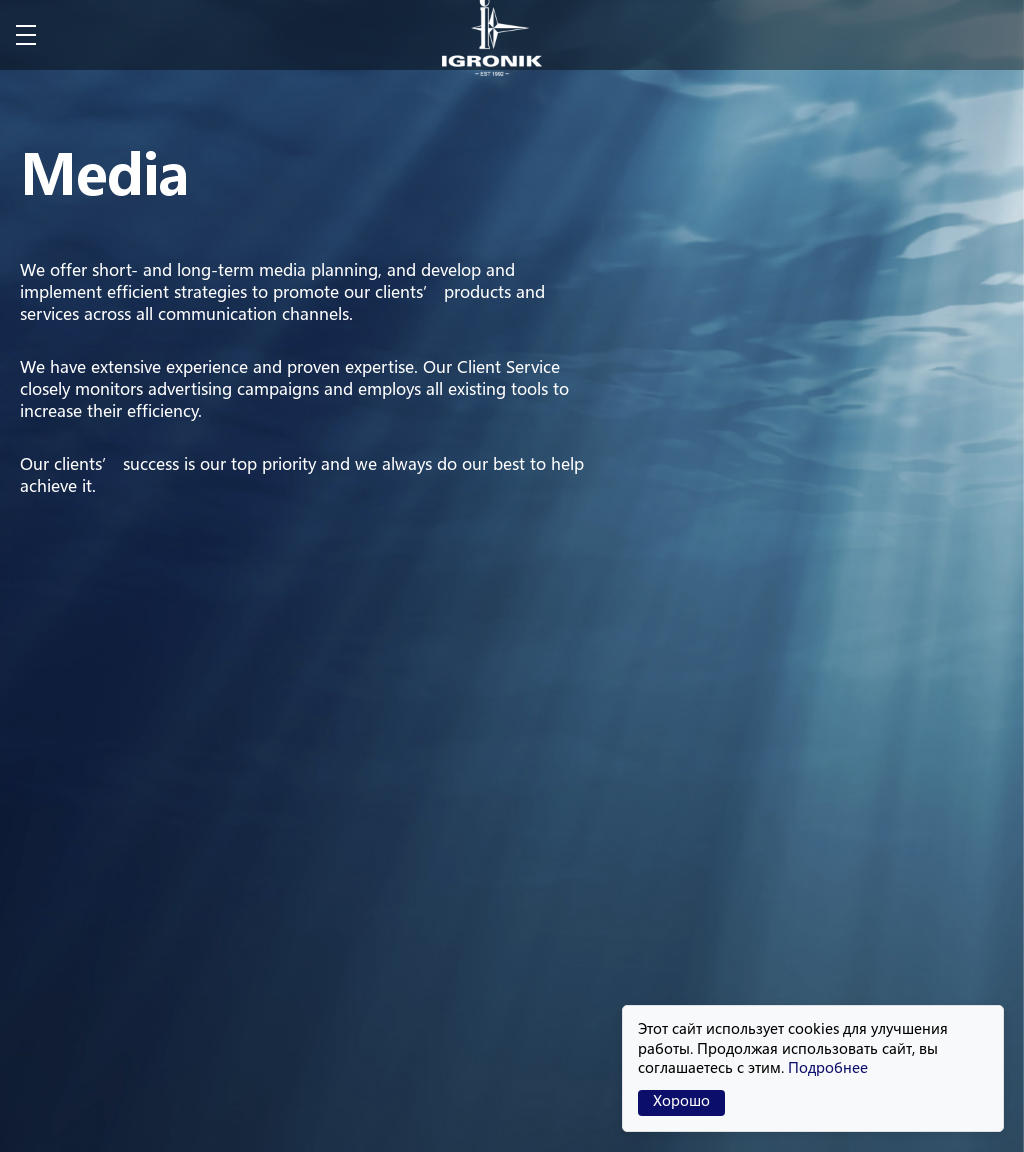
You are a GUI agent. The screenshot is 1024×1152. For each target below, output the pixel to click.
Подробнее (828, 1069)
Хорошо (681, 1102)
